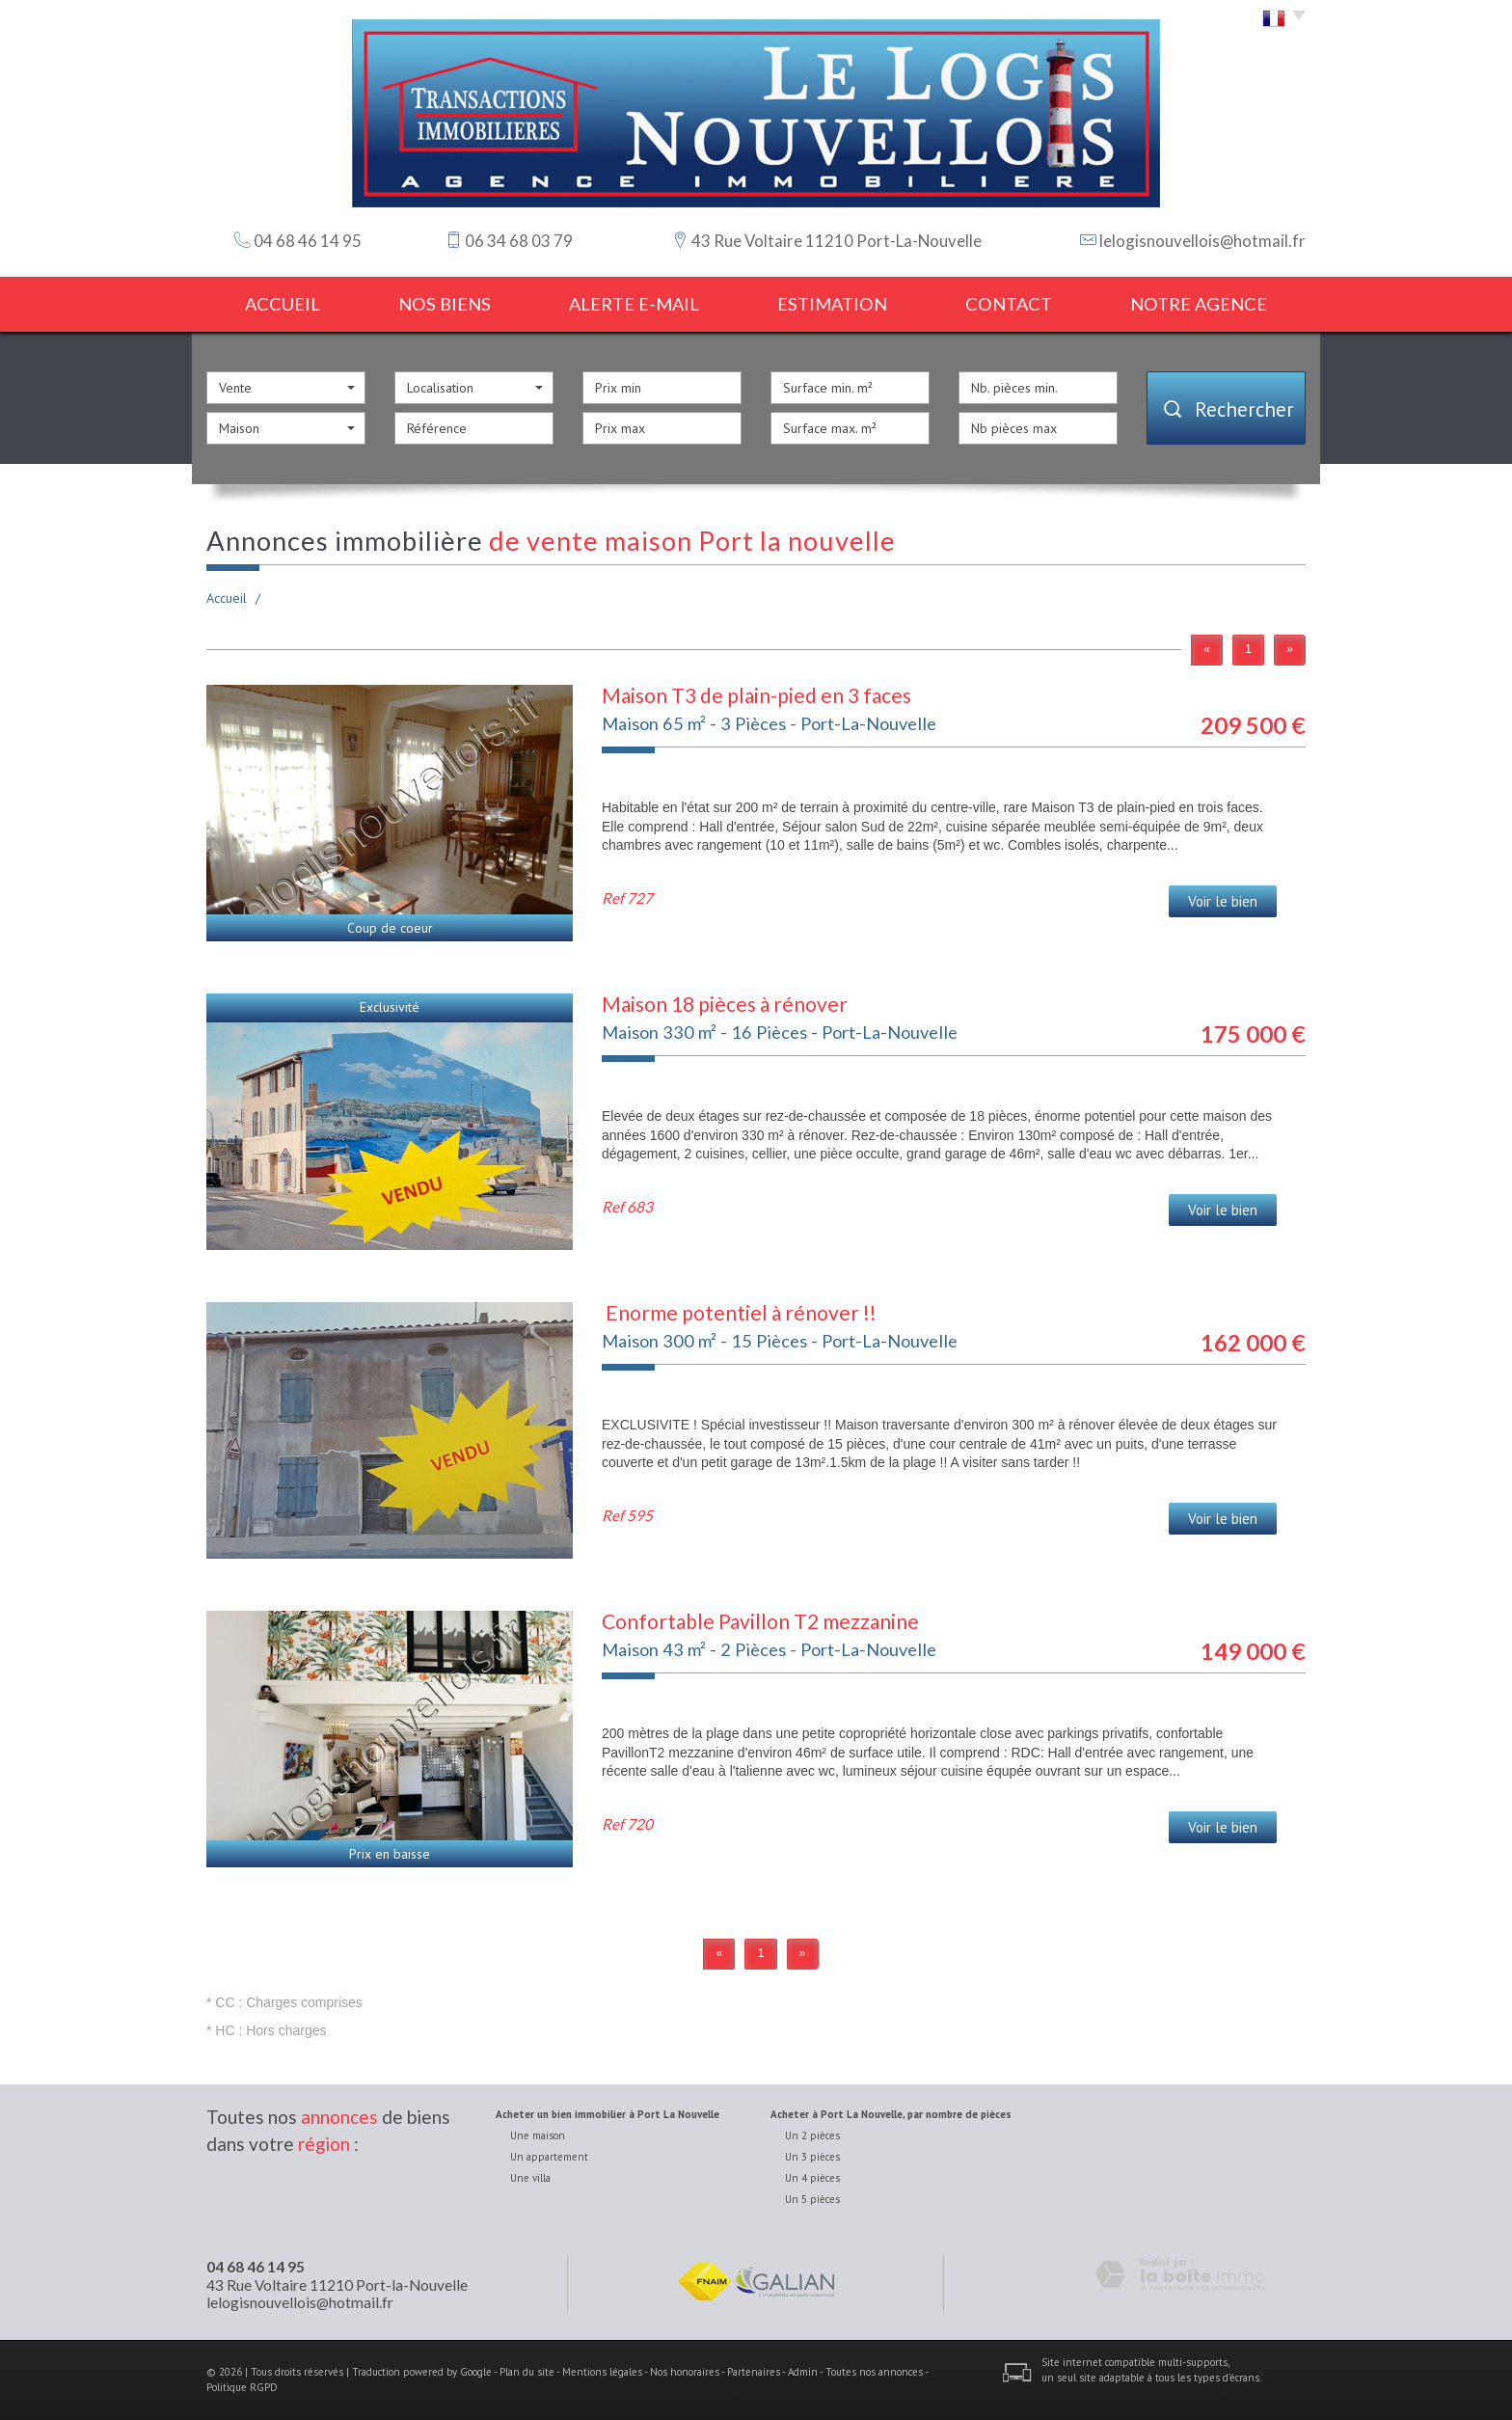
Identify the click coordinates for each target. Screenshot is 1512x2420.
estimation (832, 303)
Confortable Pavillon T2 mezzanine (760, 1621)
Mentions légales (602, 2372)
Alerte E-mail (634, 303)
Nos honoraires (684, 2372)
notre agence (1198, 303)
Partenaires (753, 2372)
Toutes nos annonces (874, 2372)
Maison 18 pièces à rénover (725, 1004)
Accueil (282, 303)
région (324, 2144)
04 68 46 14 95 (255, 2266)
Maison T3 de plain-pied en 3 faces (756, 695)
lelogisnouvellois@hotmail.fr (1202, 241)
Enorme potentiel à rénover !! (739, 1312)
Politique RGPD (242, 2387)
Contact (1008, 303)
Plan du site (527, 2372)
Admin (803, 2372)
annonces (339, 2117)
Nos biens (444, 303)
